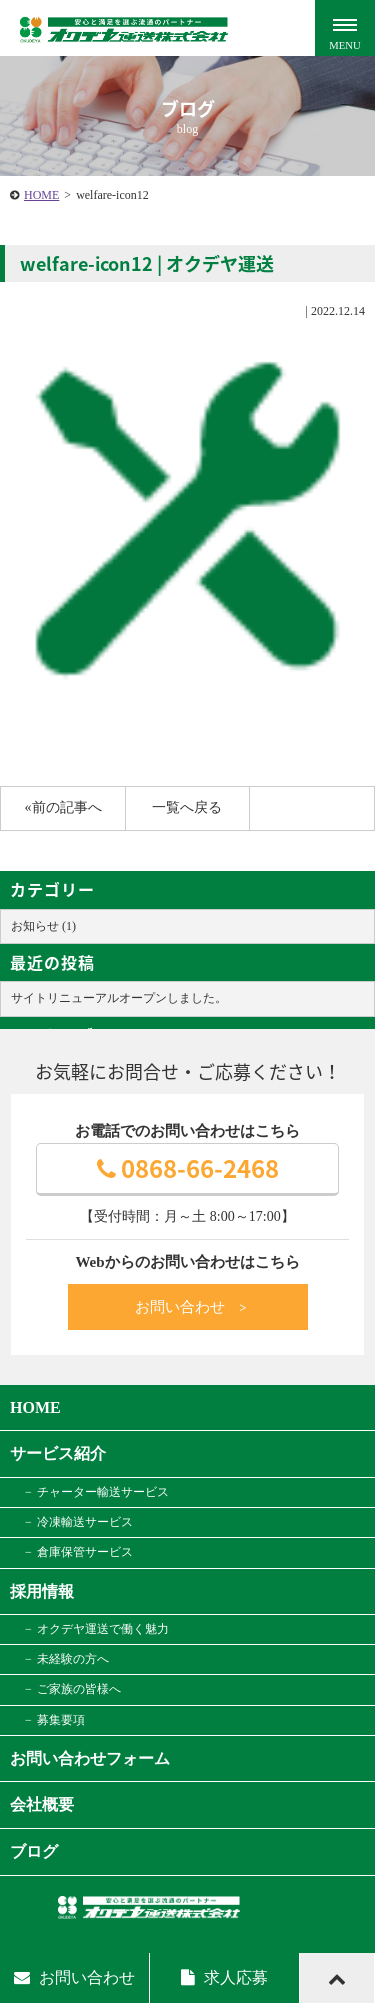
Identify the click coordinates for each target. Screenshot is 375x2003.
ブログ (34, 1851)
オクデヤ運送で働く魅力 (103, 1629)
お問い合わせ (192, 1307)
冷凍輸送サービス (85, 1522)
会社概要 (42, 1804)
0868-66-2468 (188, 1168)
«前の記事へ (63, 807)
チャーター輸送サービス (103, 1492)
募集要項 (61, 1720)
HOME (41, 195)
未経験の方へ (73, 1659)
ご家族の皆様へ (79, 1689)
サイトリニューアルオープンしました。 (119, 998)
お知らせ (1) (43, 926)
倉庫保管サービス (85, 1552)
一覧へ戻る (187, 807)
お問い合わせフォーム (90, 1758)
